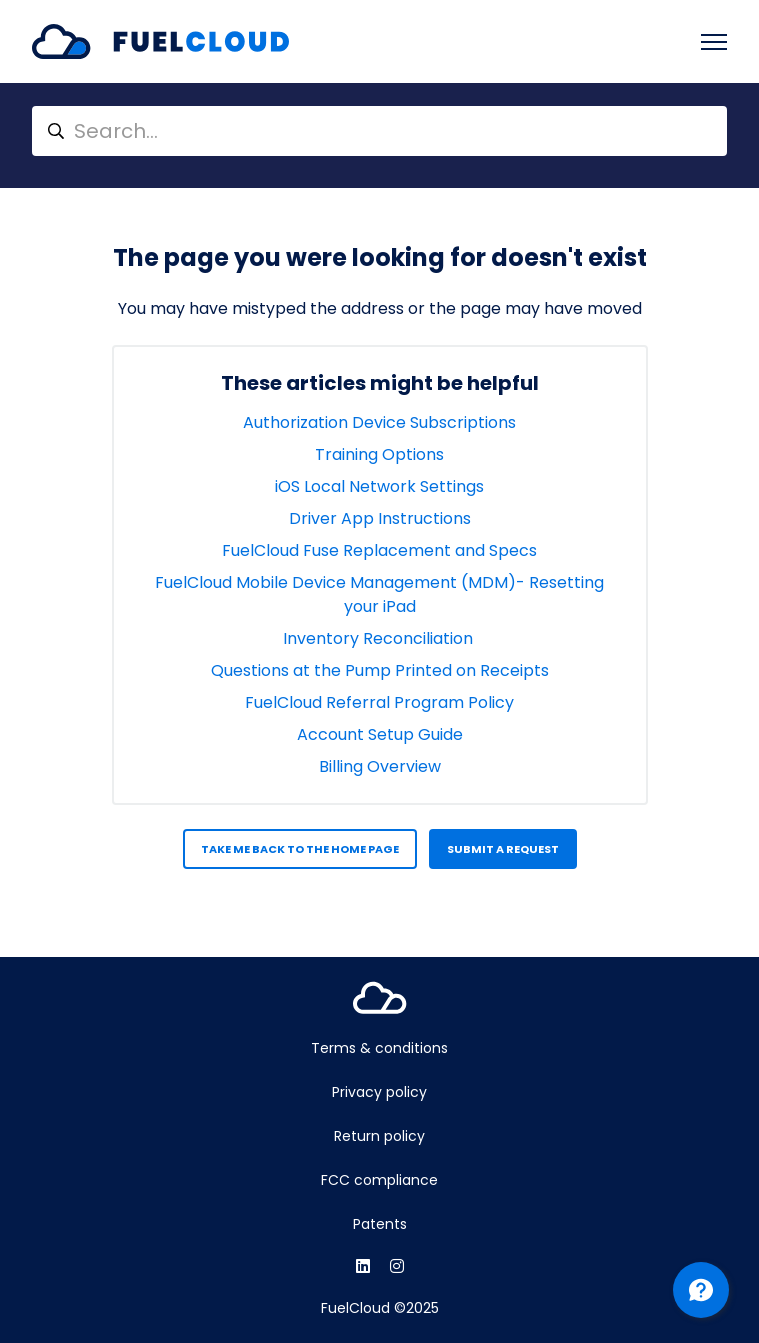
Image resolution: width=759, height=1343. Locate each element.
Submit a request (503, 849)
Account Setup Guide (380, 734)
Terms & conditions (379, 1048)
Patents (380, 1224)
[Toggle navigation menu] (714, 42)
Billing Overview (380, 766)
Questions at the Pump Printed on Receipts (380, 670)
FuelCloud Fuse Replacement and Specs (379, 550)
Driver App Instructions (380, 518)
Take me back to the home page (300, 849)
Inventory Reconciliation (380, 638)
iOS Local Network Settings (379, 486)
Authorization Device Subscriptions (379, 422)
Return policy (379, 1136)
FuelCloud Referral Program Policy (379, 702)
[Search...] (379, 131)
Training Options (379, 454)
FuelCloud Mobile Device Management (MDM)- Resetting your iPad (379, 594)
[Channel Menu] (701, 1290)
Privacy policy (379, 1092)
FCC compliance (379, 1180)
